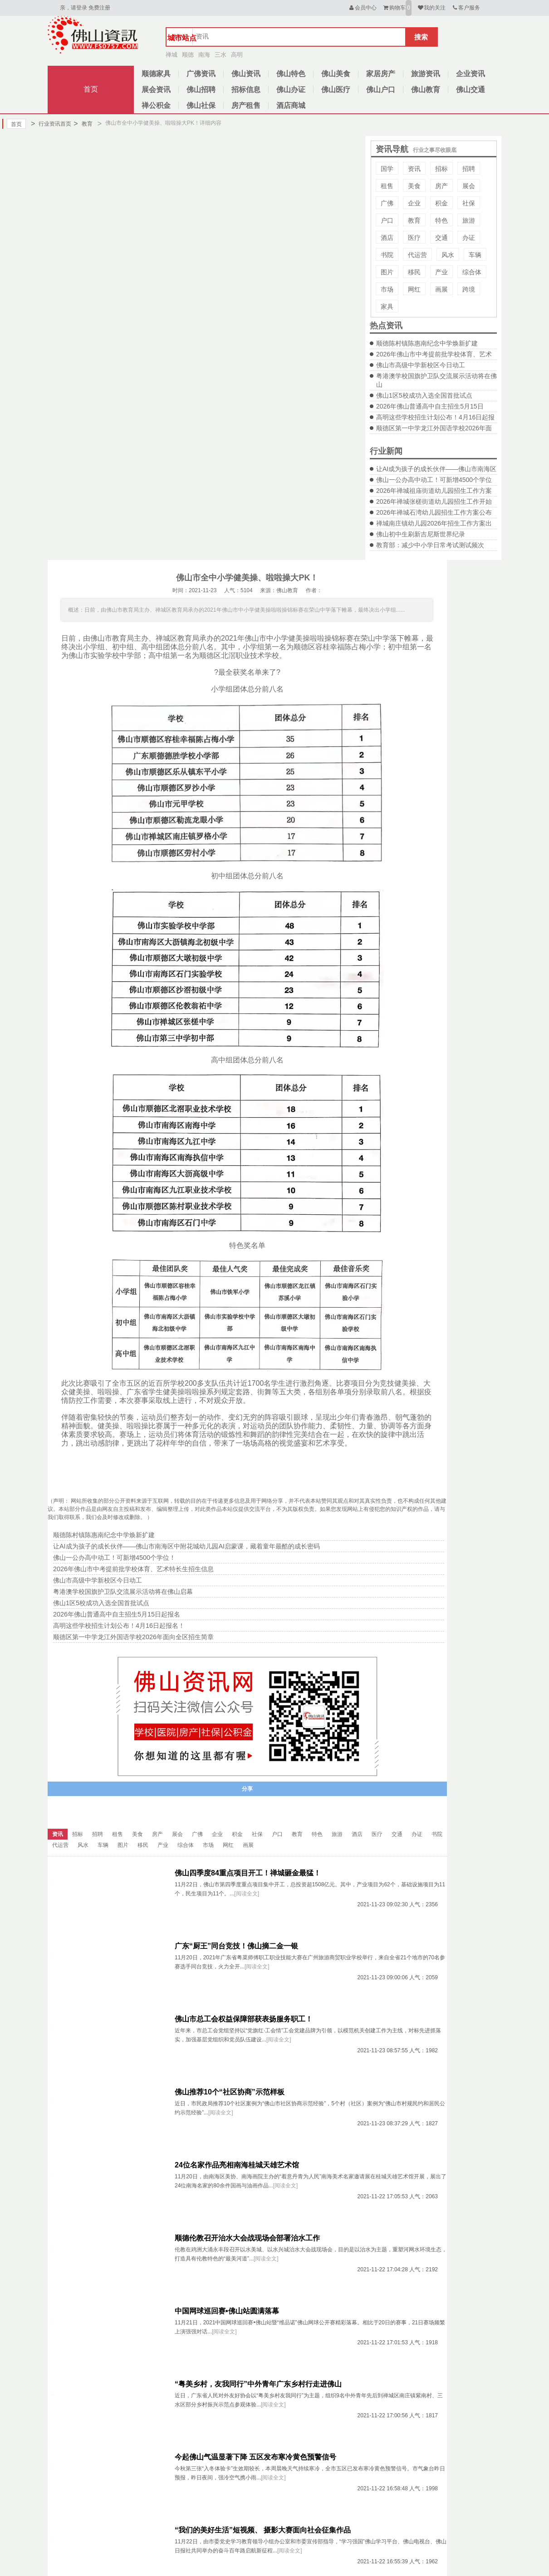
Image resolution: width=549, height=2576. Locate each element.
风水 (447, 254)
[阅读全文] (246, 1893)
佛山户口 (380, 89)
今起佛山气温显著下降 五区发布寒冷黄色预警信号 (255, 2457)
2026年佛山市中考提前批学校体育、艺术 (434, 354)
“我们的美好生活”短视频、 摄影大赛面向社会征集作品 (263, 2530)
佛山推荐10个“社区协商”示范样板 (229, 2092)
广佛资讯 (201, 74)
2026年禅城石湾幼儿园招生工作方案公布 (434, 512)
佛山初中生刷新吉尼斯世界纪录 (420, 534)
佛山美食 (335, 74)
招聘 (468, 168)
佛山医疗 (335, 89)
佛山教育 (425, 89)
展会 (468, 186)
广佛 (387, 203)
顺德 (188, 54)
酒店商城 (290, 105)
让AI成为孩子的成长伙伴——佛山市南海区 (436, 468)
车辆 (475, 254)
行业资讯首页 (51, 124)
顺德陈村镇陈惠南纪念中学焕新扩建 (427, 343)
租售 (387, 186)
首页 (90, 89)
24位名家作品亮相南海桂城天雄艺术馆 (237, 2165)
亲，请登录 (73, 8)
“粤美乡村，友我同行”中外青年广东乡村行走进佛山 (258, 2384)
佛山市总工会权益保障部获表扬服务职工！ (244, 2019)
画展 (441, 289)
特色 (441, 220)
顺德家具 (156, 74)
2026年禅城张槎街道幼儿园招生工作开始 (434, 501)
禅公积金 (156, 105)
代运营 (417, 254)
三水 (220, 54)
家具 (387, 306)
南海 (204, 54)
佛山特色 (290, 74)
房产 (441, 186)
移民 (414, 272)
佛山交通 (470, 89)
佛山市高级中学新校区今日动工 (420, 365)
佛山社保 (201, 105)
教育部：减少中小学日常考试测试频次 (430, 545)
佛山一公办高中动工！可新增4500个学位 (434, 479)
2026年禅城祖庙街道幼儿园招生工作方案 (434, 490)
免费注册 (99, 8)
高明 (237, 54)
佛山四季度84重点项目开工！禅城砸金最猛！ (248, 1873)
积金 (441, 203)
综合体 (471, 272)
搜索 (421, 37)
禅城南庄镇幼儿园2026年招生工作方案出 (434, 523)
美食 (414, 186)
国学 (387, 168)
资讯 (414, 168)
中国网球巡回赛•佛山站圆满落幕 (227, 2311)
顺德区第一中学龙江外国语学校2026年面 (434, 428)
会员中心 (362, 8)
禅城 (171, 54)
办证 (468, 237)
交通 (441, 237)
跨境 (468, 289)
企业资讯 (470, 74)
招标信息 (245, 89)
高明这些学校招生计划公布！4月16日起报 (435, 417)
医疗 (414, 237)
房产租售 (245, 105)
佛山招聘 (201, 89)
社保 (468, 203)
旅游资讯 (425, 74)
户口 (387, 220)
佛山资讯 (245, 74)
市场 (387, 289)
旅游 (468, 220)
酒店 (387, 237)
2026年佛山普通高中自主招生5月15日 (430, 406)
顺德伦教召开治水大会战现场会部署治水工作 (247, 2238)
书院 (387, 254)
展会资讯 (156, 89)
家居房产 (380, 74)
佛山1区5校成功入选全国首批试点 (424, 395)
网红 (414, 289)
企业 (414, 203)
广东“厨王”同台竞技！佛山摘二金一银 (236, 1946)
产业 (441, 272)
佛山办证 (290, 89)
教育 (83, 124)
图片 (387, 272)
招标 (441, 168)
